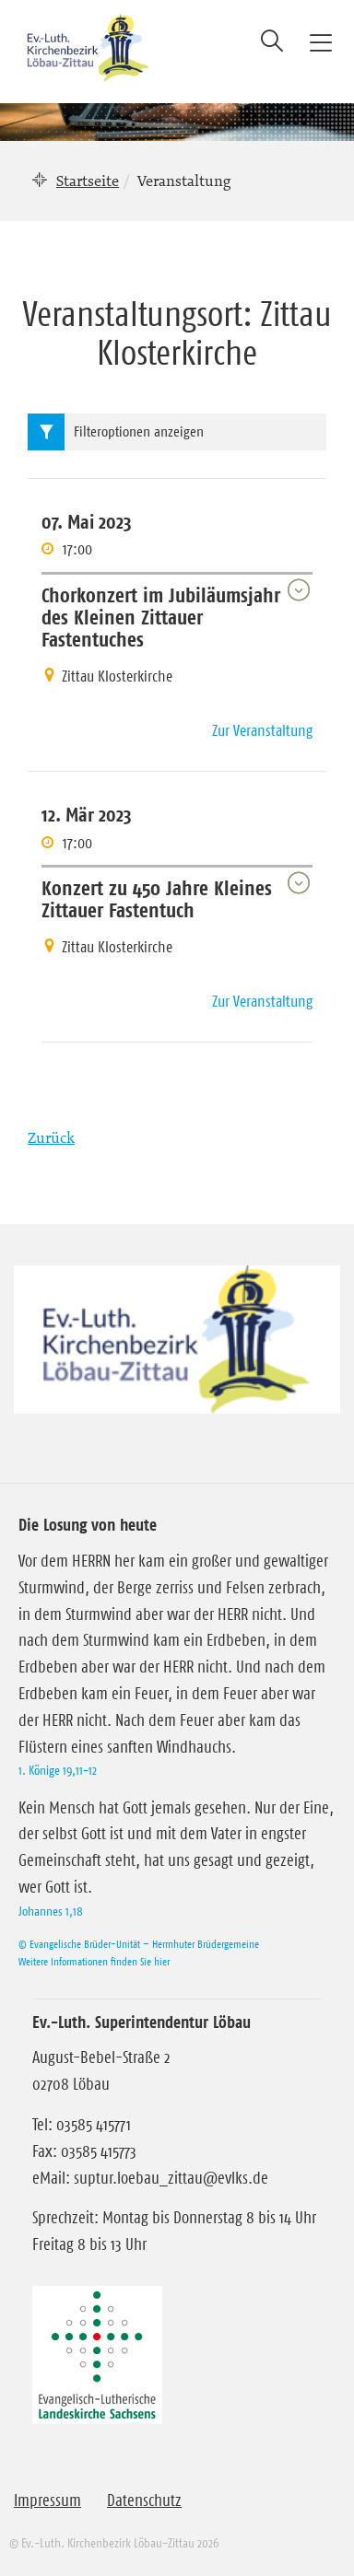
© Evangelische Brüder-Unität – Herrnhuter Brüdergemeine (138, 1944)
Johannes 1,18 (50, 1911)
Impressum (47, 2500)
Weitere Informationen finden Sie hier (94, 1961)
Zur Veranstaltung (262, 730)
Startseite (87, 180)
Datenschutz (144, 2500)
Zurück (51, 1137)
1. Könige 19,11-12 (57, 1770)
